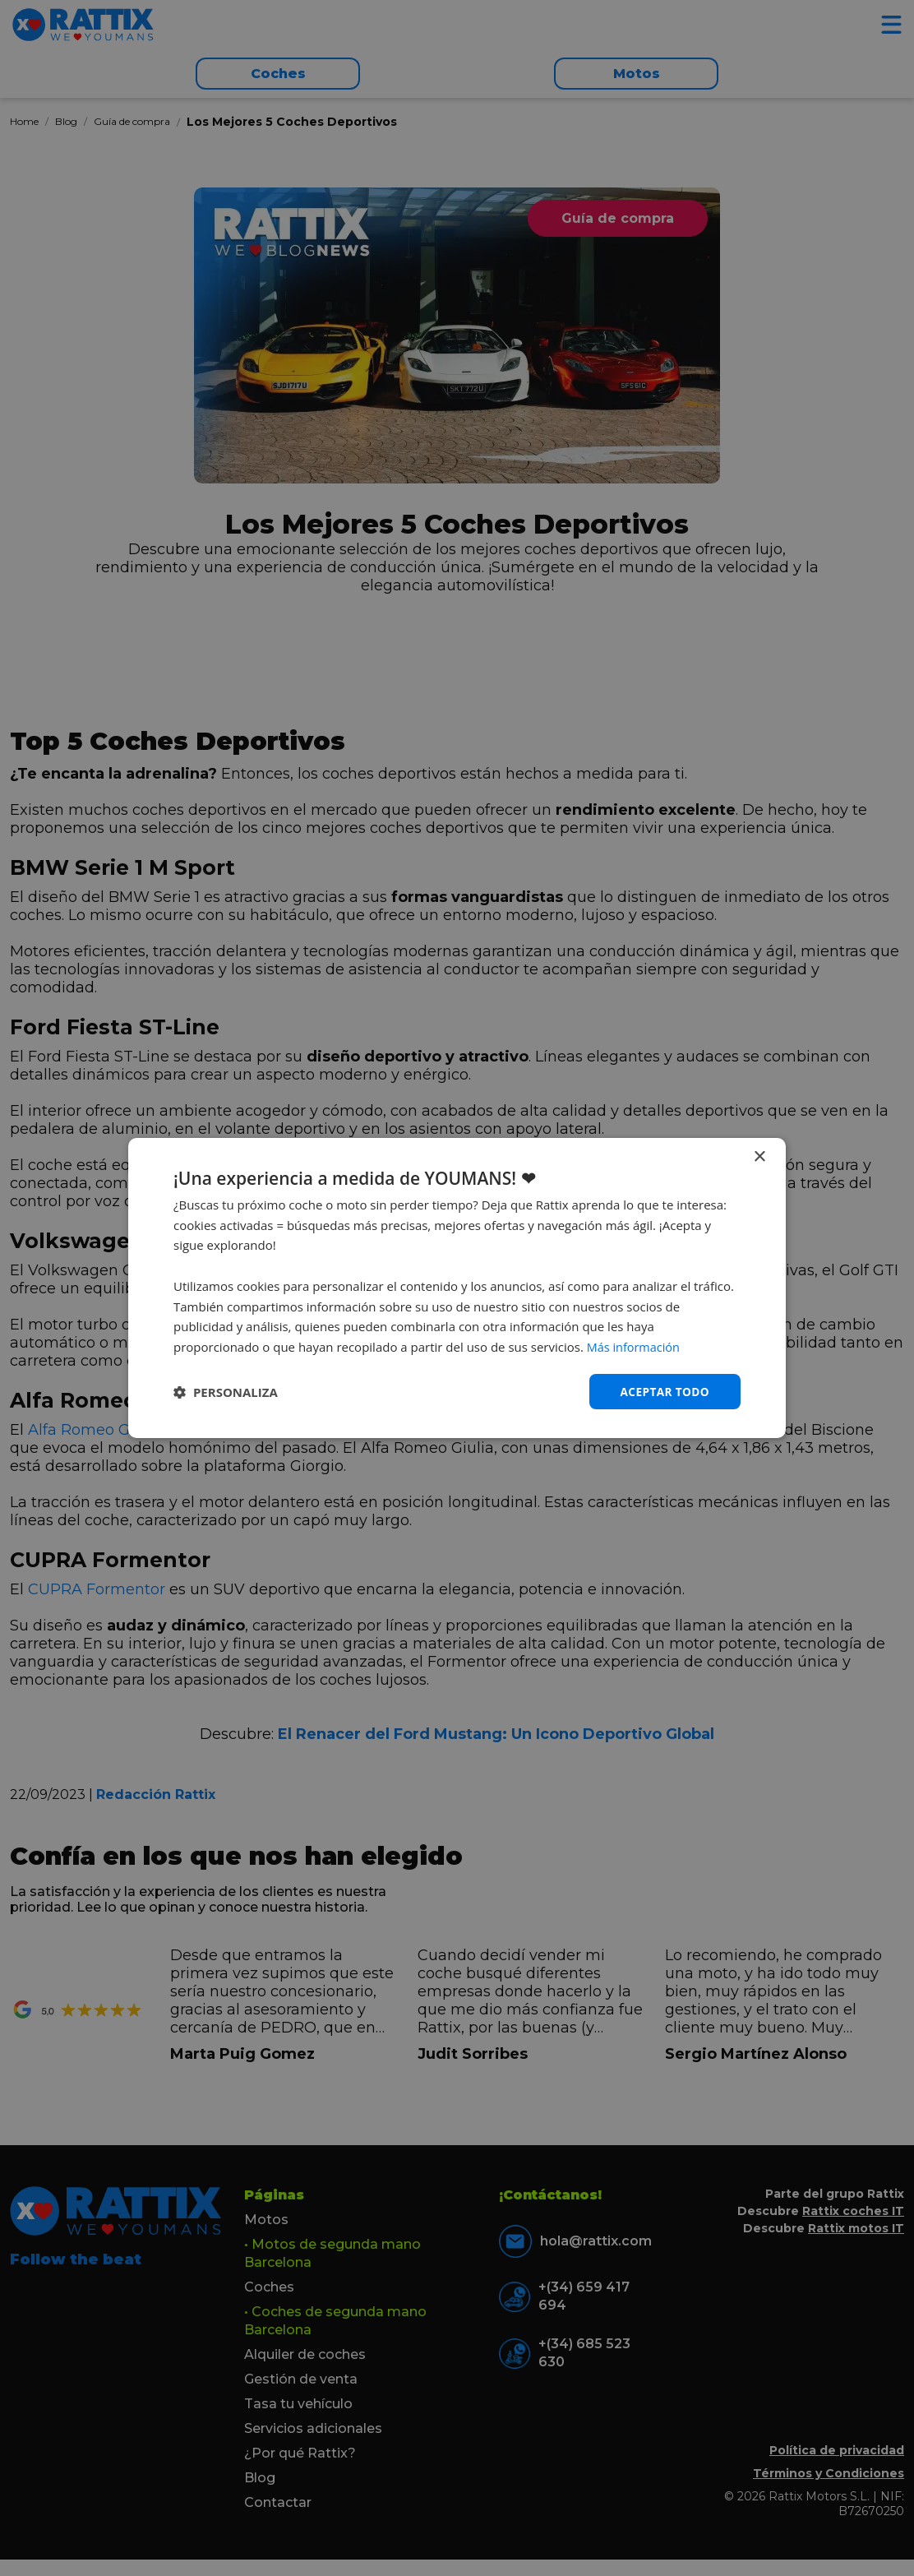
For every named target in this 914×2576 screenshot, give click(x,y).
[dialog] (457, 1288)
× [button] (759, 1156)
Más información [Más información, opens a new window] (635, 1347)
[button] (225, 1392)
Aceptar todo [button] (663, 1391)
